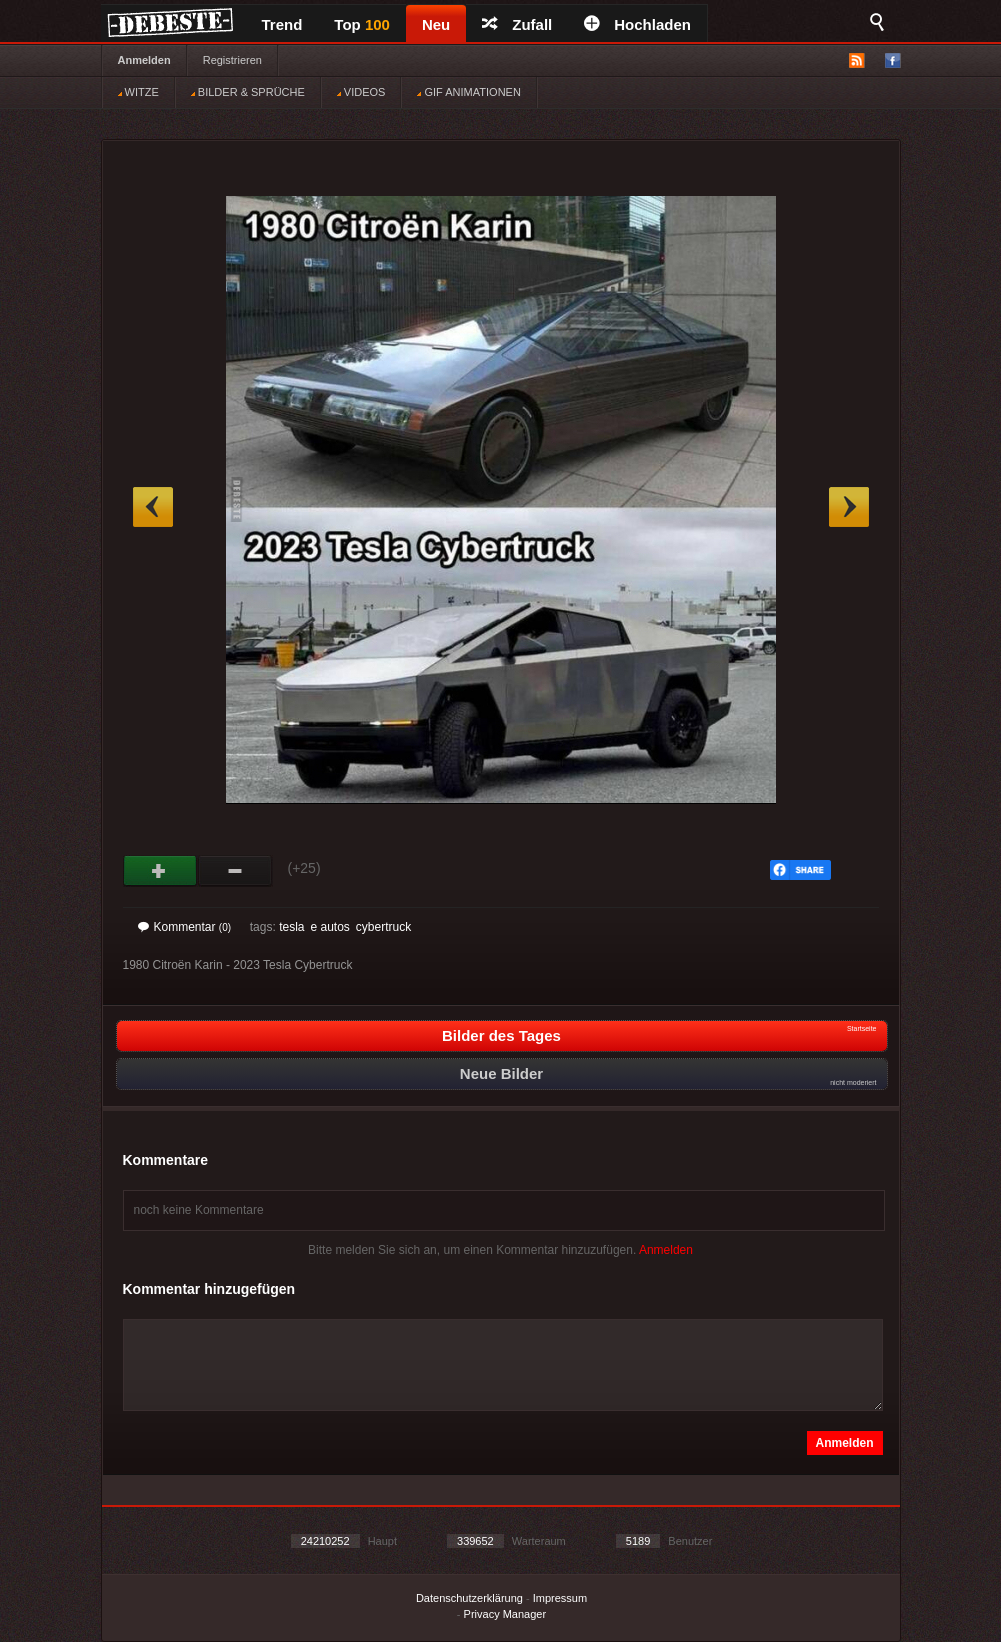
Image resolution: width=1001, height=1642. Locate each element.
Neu (436, 24)
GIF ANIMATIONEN (468, 92)
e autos (329, 927)
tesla (291, 927)
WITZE (138, 92)
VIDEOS (361, 92)
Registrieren (232, 60)
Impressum (560, 1598)
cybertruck (383, 927)
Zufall (517, 24)
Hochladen (637, 24)
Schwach (235, 871)
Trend (282, 24)
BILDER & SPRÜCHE (248, 92)
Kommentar (185, 927)
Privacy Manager (505, 1614)
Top (362, 24)
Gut (160, 871)
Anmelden (144, 60)
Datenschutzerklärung (469, 1598)
